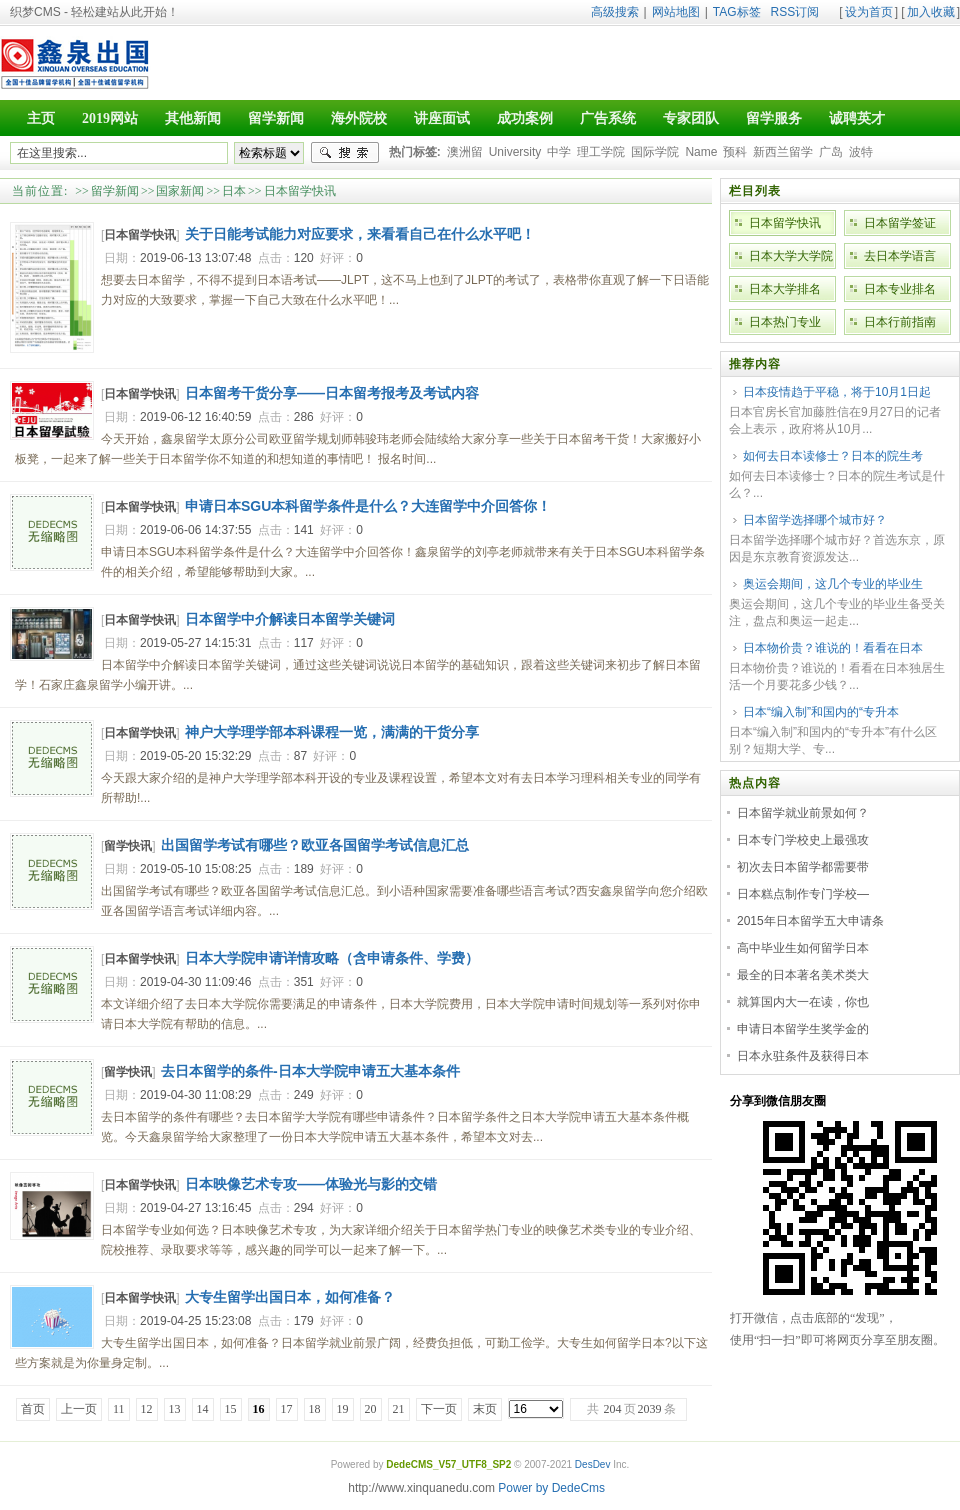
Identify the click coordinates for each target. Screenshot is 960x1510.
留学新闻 (115, 191)
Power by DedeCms (551, 1488)
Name (701, 152)
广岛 (831, 152)
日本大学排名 (785, 289)
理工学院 (601, 152)
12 (147, 1409)
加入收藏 (931, 12)
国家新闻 (180, 191)
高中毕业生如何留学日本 (803, 948)
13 (175, 1409)
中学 (559, 152)
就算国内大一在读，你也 (803, 1002)
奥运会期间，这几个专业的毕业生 (833, 584)
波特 (861, 152)
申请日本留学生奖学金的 (803, 1029)
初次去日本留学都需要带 (803, 867)
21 (399, 1409)
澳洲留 (465, 152)
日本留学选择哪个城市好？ (815, 520)
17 (287, 1409)
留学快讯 (128, 846)
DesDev (593, 1464)
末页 (485, 1409)
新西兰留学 (783, 152)
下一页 (439, 1409)
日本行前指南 (900, 322)
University (515, 152)
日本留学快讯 (300, 191)
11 (119, 1409)
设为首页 (869, 12)
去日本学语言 (900, 256)
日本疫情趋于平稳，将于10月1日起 (837, 392)
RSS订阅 (795, 12)
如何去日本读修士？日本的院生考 (833, 456)
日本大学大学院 (791, 256)
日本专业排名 (900, 289)
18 (315, 1409)
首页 (33, 1409)
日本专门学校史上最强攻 (803, 840)
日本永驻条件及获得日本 (803, 1056)
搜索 (345, 153)
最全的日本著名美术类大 (803, 975)
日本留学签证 (900, 223)
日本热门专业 (785, 322)
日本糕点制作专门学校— (803, 894)
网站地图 (676, 12)
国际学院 (655, 152)
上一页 (79, 1409)
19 (343, 1409)
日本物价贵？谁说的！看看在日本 (833, 648)
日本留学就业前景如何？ (803, 813)
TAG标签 (737, 12)
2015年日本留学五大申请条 (810, 921)
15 (231, 1409)
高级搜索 (615, 12)
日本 (234, 191)
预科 (735, 152)
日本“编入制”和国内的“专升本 (821, 712)
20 (371, 1409)
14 (203, 1409)
